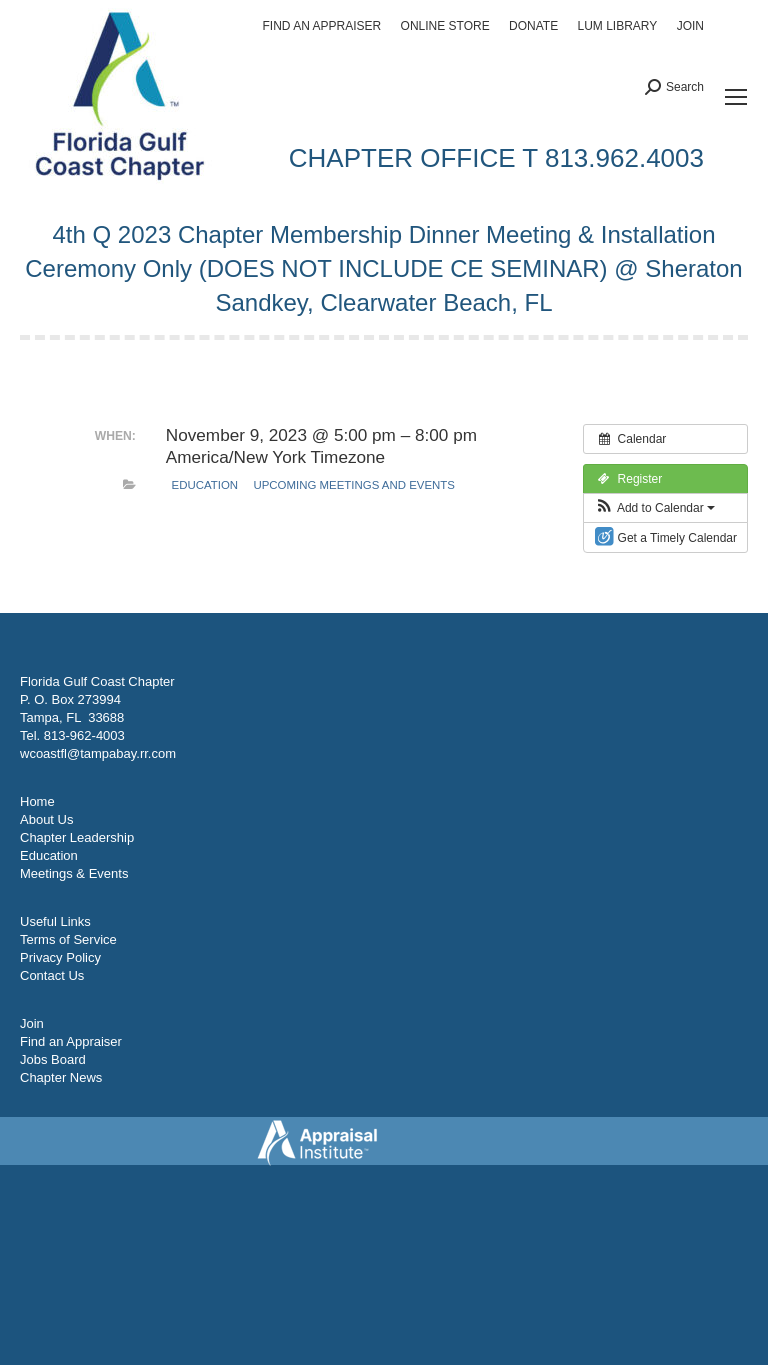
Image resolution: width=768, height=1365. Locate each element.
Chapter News (61, 1077)
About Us (46, 819)
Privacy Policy (60, 957)
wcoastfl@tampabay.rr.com (98, 753)
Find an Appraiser (71, 1041)
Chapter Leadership (77, 837)
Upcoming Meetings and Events (353, 485)
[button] (654, 508)
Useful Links (55, 921)
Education (205, 485)
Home (37, 801)
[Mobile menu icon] (736, 97)
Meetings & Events (74, 873)
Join (32, 1023)
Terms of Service (68, 939)
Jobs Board (53, 1059)
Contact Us (52, 975)
